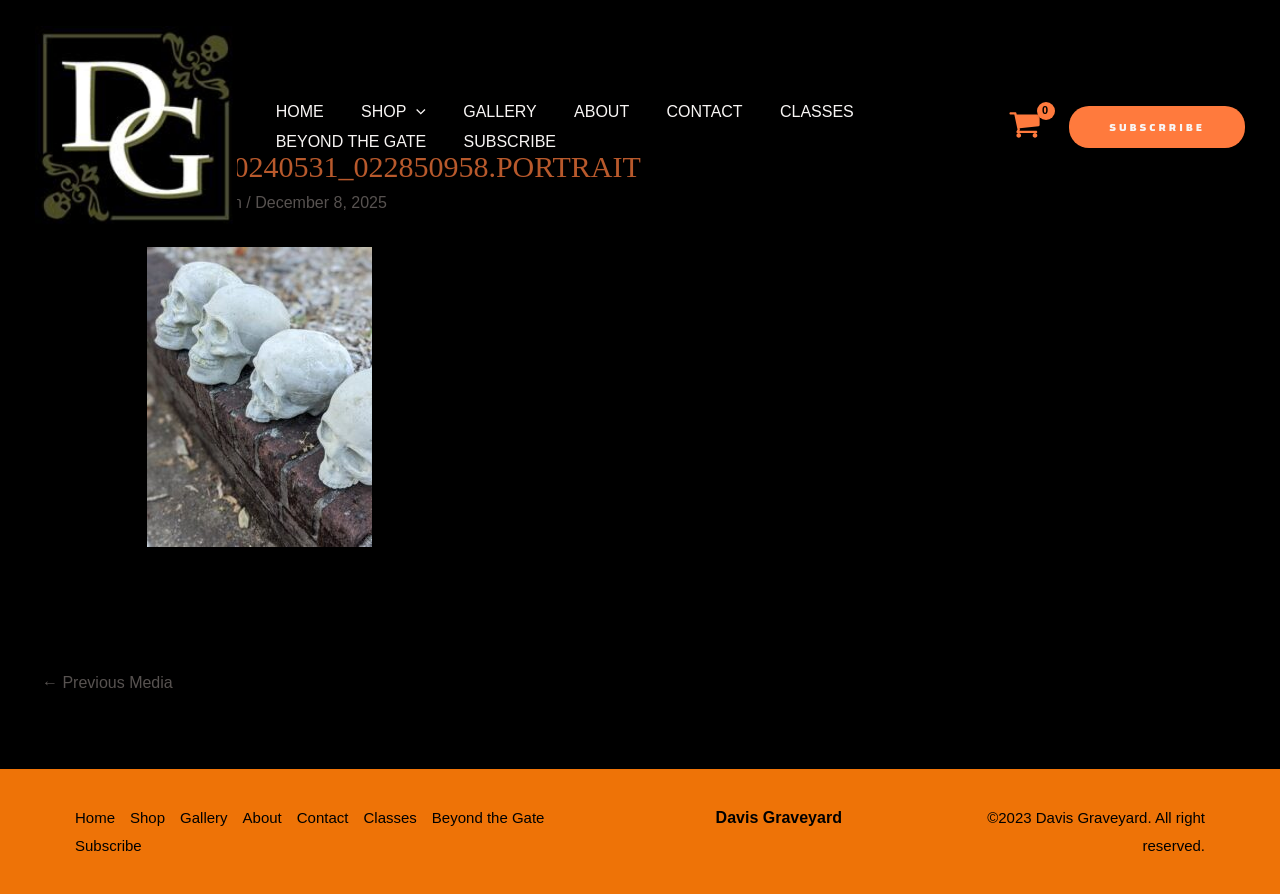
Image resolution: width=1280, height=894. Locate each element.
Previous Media (107, 682)
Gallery (487, 111)
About (582, 111)
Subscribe (502, 141)
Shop (385, 112)
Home (297, 111)
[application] (408, 112)
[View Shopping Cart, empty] (1024, 127)
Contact (681, 111)
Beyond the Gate (348, 141)
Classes (788, 111)
